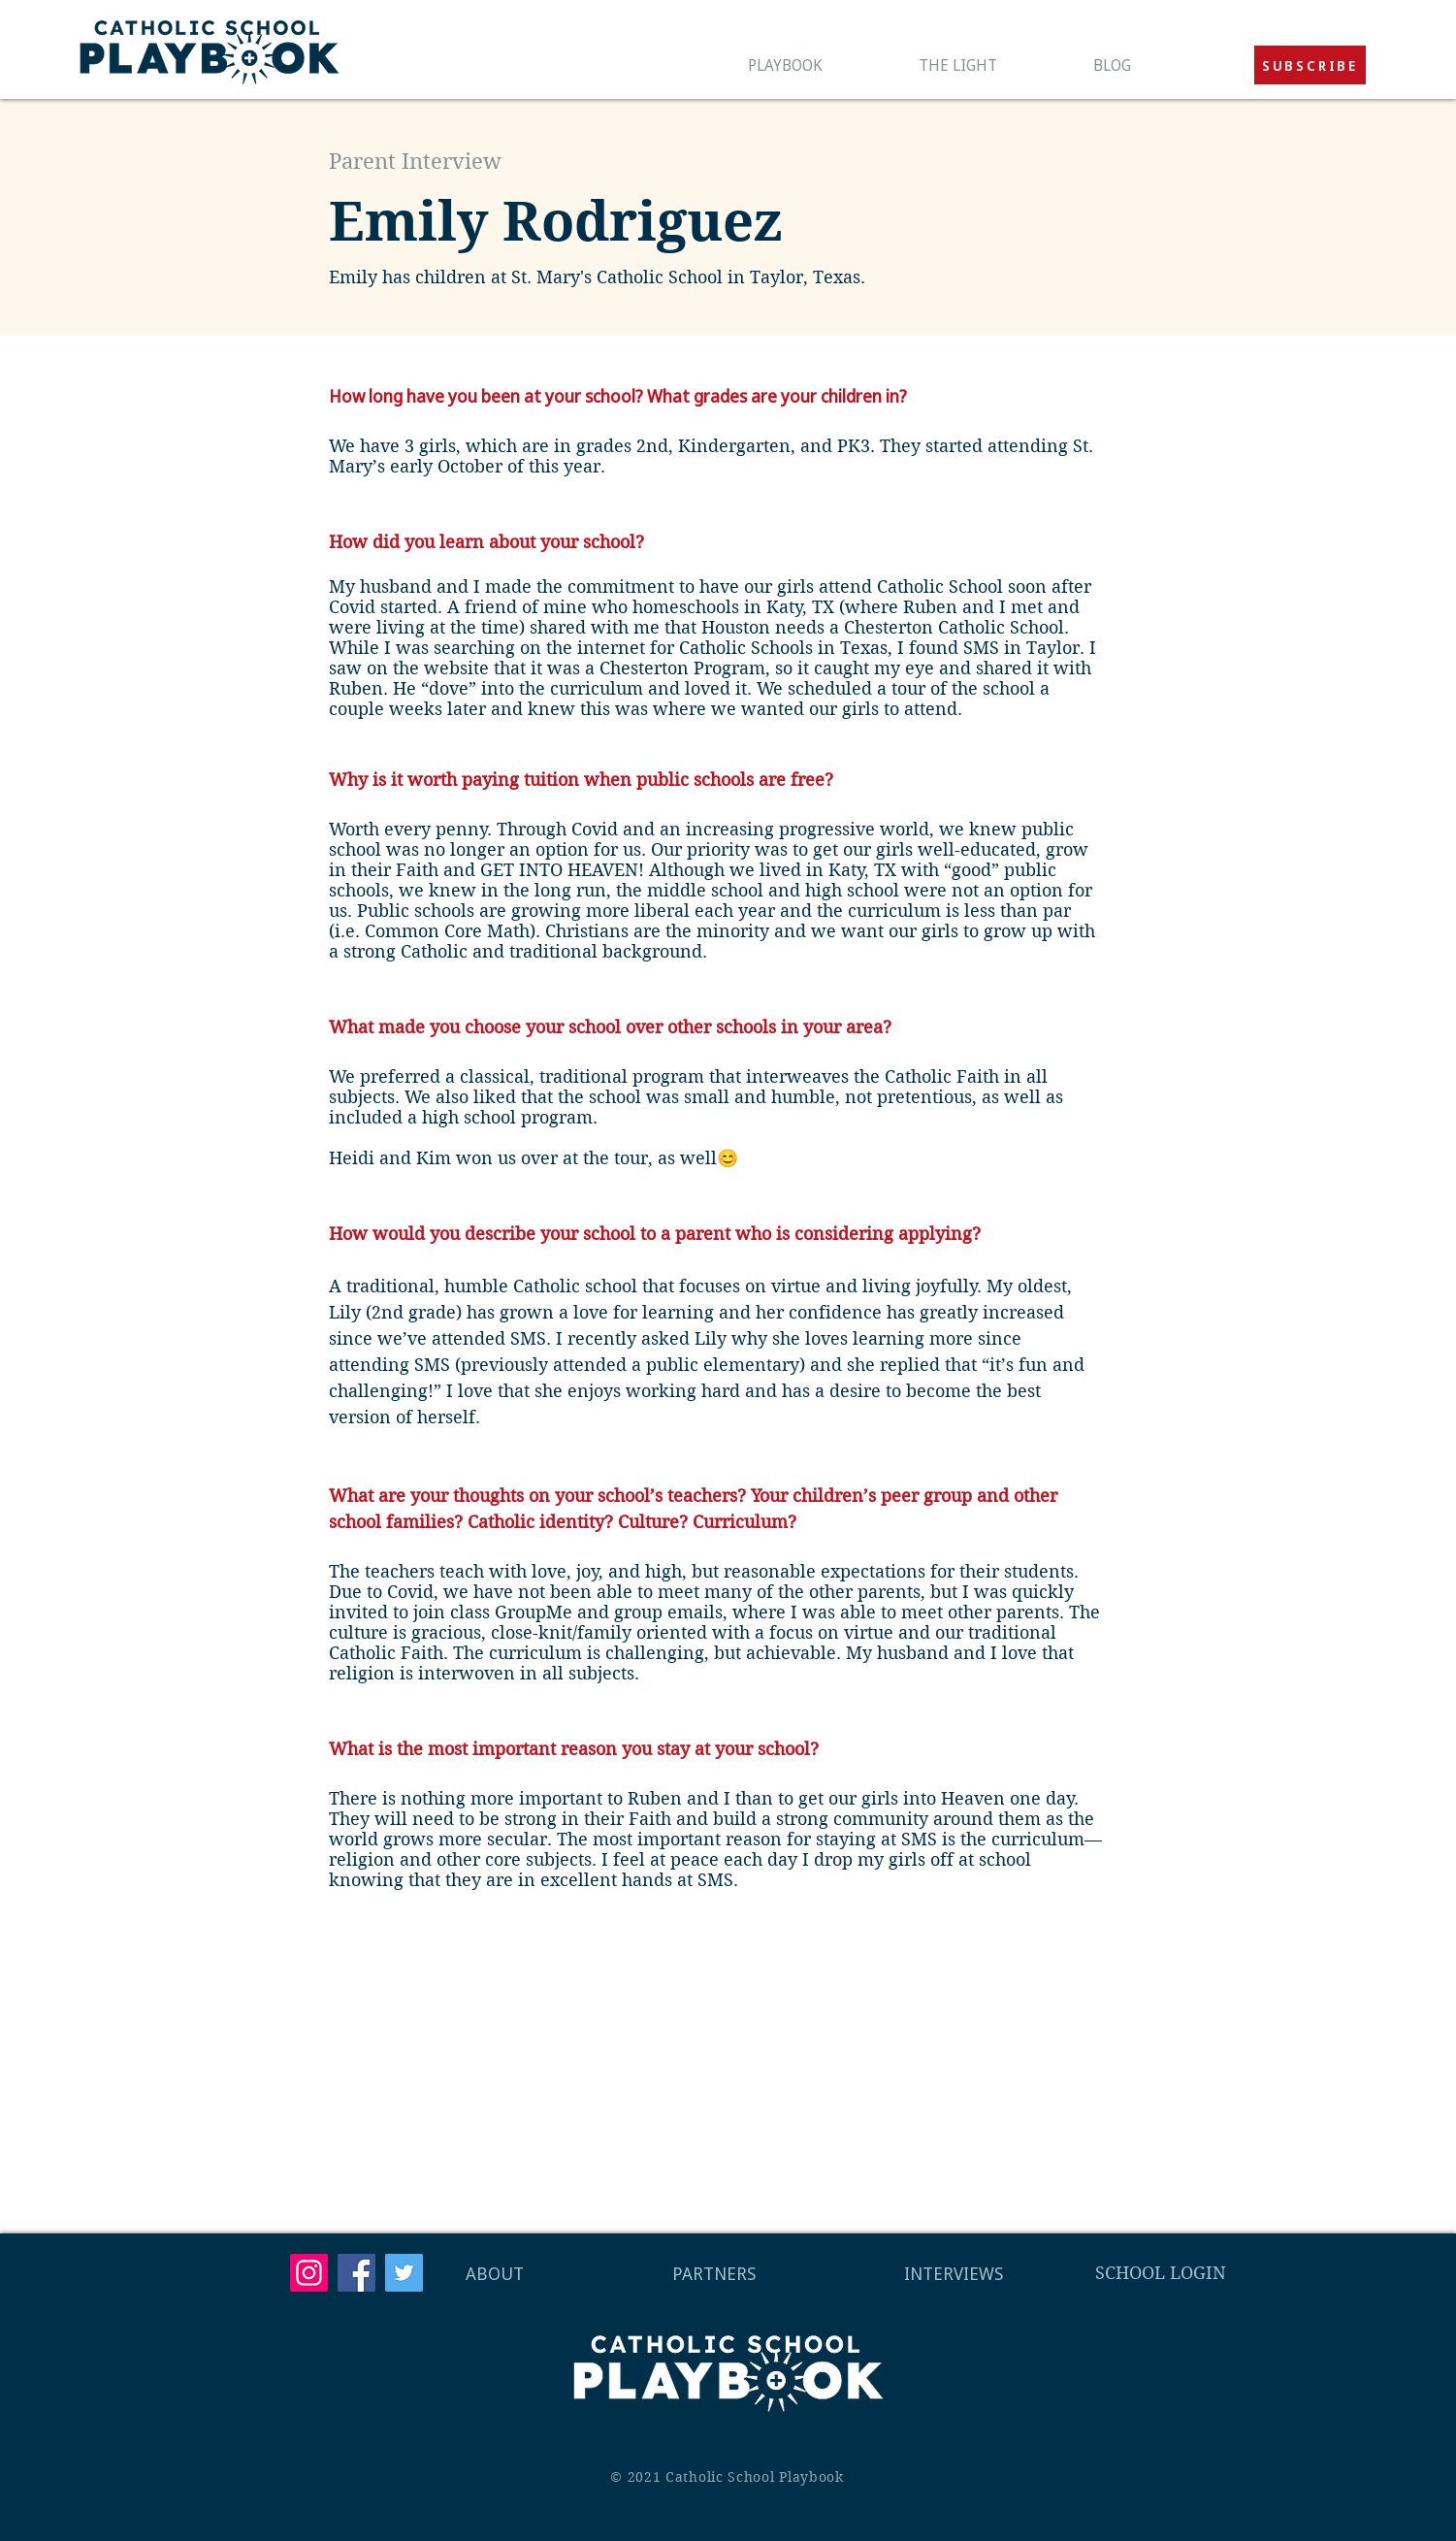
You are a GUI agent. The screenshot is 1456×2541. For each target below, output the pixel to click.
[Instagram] (309, 2273)
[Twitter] (404, 2273)
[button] (1310, 65)
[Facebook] (356, 2273)
